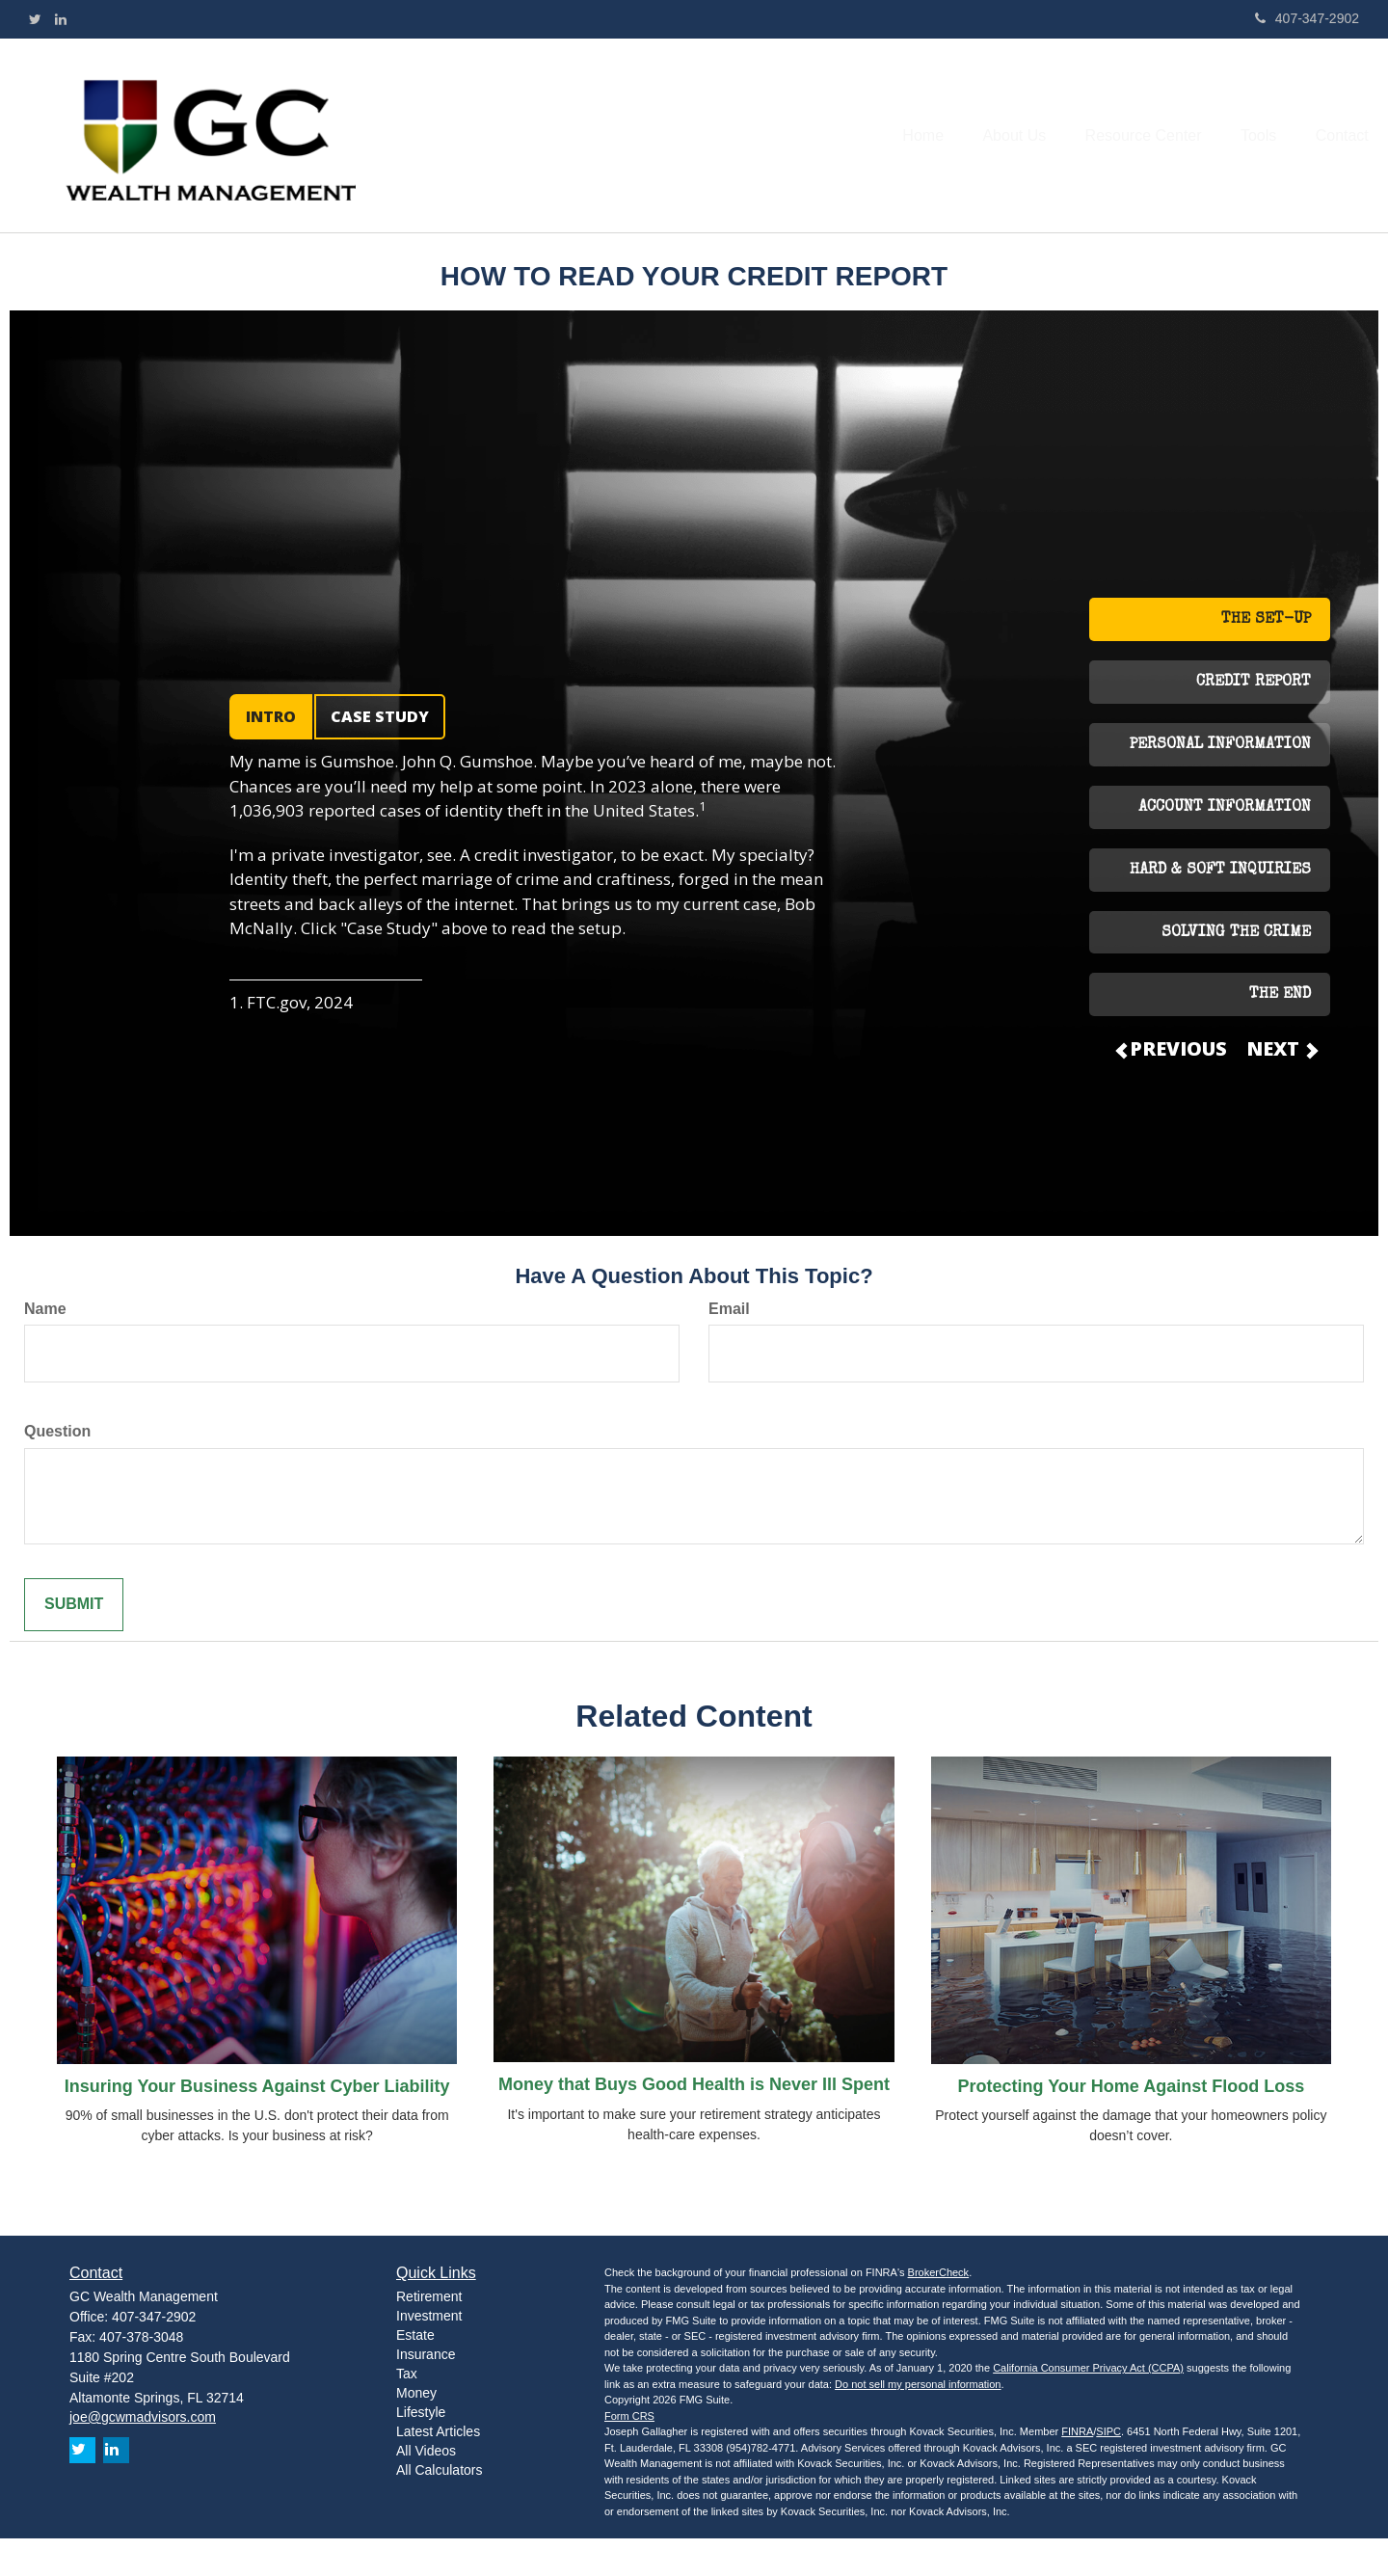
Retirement (429, 2333)
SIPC (1108, 2469)
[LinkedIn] (61, 19)
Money (416, 2429)
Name (45, 1345)
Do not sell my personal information (918, 2421)
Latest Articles (438, 2468)
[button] (982, 153)
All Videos (426, 2487)
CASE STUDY (380, 754)
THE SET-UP (1266, 657)
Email (729, 1345)
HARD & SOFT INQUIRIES (1220, 907)
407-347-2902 (1307, 18)
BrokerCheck (939, 2310)
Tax (406, 2410)
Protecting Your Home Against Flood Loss (1130, 2123)
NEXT (1281, 1086)
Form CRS (629, 2452)
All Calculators (439, 2506)
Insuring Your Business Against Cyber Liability (257, 2123)
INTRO (271, 754)
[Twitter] (35, 19)
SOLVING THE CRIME (1236, 970)
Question (57, 1469)
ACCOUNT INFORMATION (1224, 844)
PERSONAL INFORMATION (1220, 782)
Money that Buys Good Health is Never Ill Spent (694, 2122)
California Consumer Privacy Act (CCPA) (1088, 2405)
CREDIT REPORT (1253, 720)
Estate (415, 2371)
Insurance (425, 2391)
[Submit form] (73, 1642)
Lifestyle (420, 2448)
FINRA (1077, 2469)
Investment (429, 2352)
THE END (1280, 1032)
